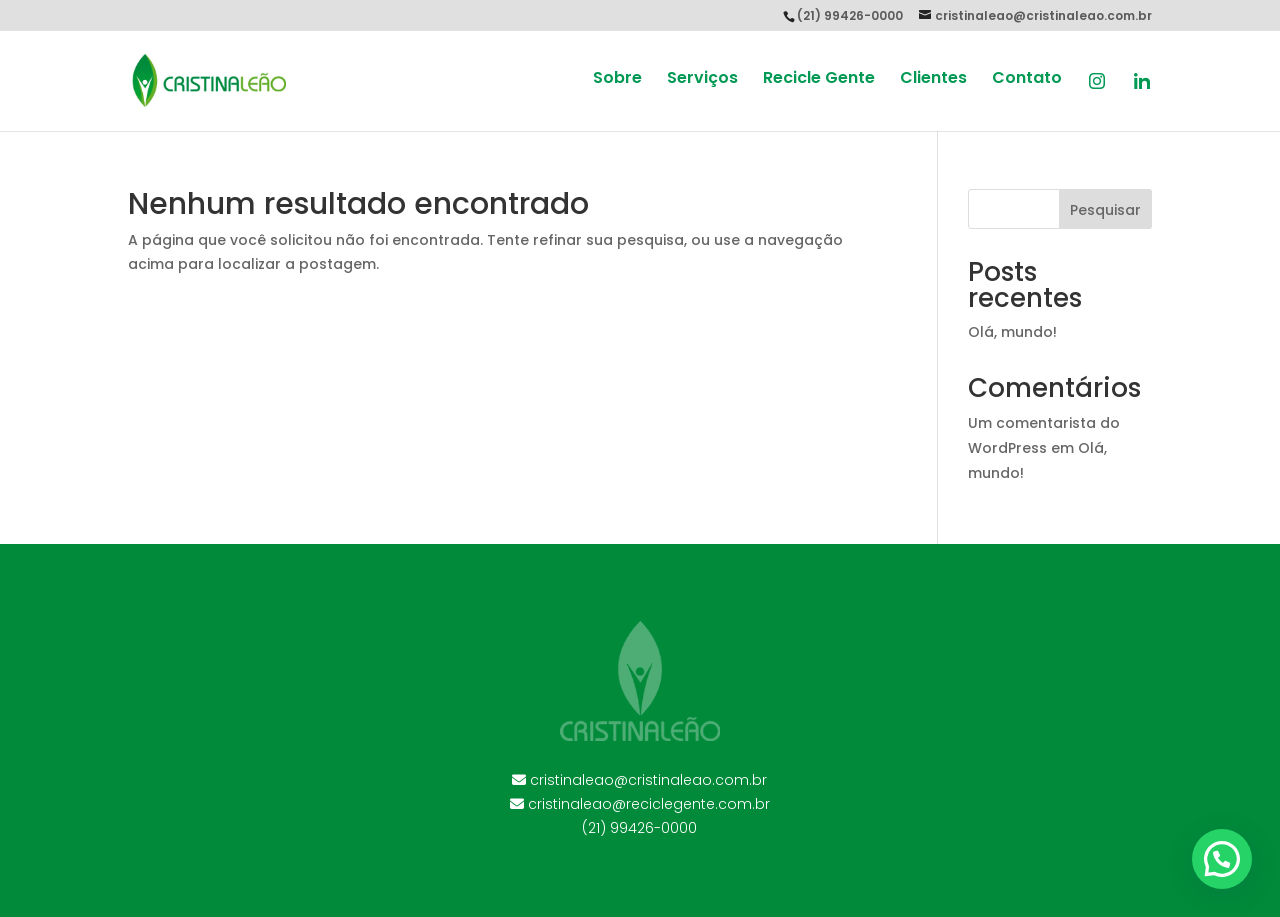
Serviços (702, 80)
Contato (1027, 80)
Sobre (617, 80)
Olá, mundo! (1012, 332)
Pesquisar (1105, 210)
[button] (1222, 859)
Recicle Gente (819, 80)
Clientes (933, 80)
